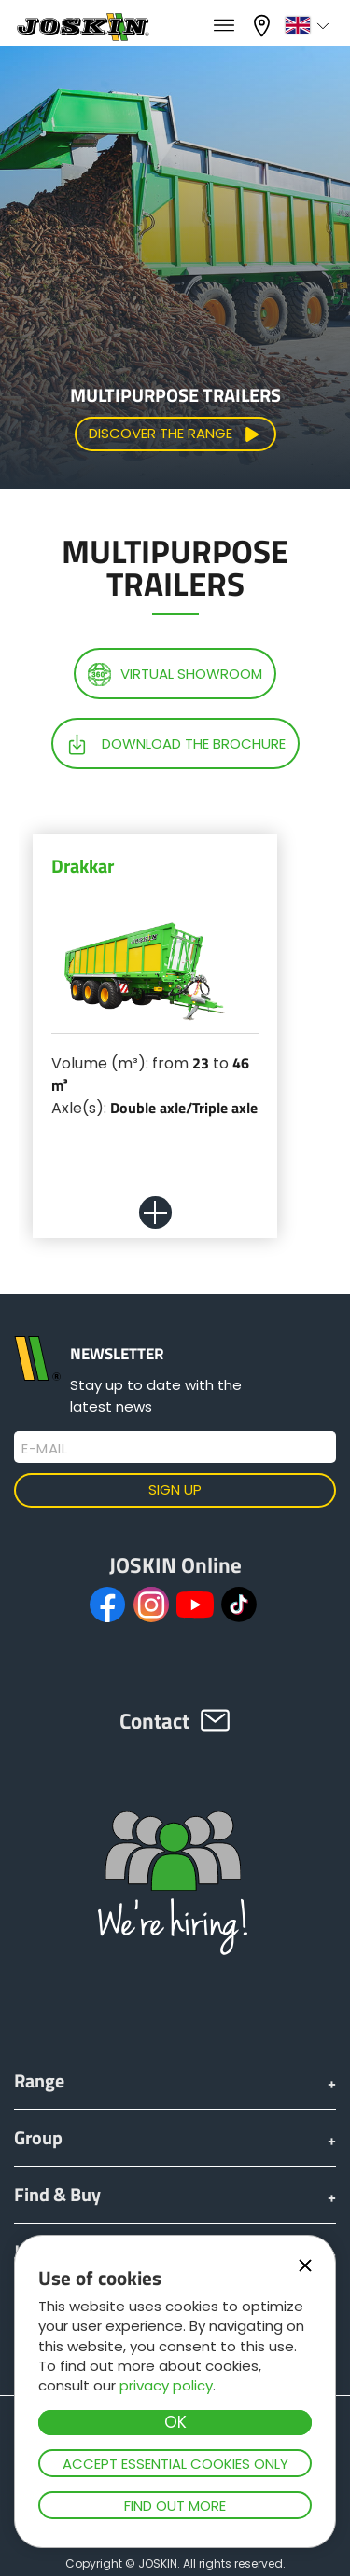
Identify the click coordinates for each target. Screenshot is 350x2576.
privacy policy (166, 2385)
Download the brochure (175, 744)
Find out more (175, 2505)
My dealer (264, 25)
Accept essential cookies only (175, 2463)
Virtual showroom (175, 674)
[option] (155, 1059)
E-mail (44, 1449)
